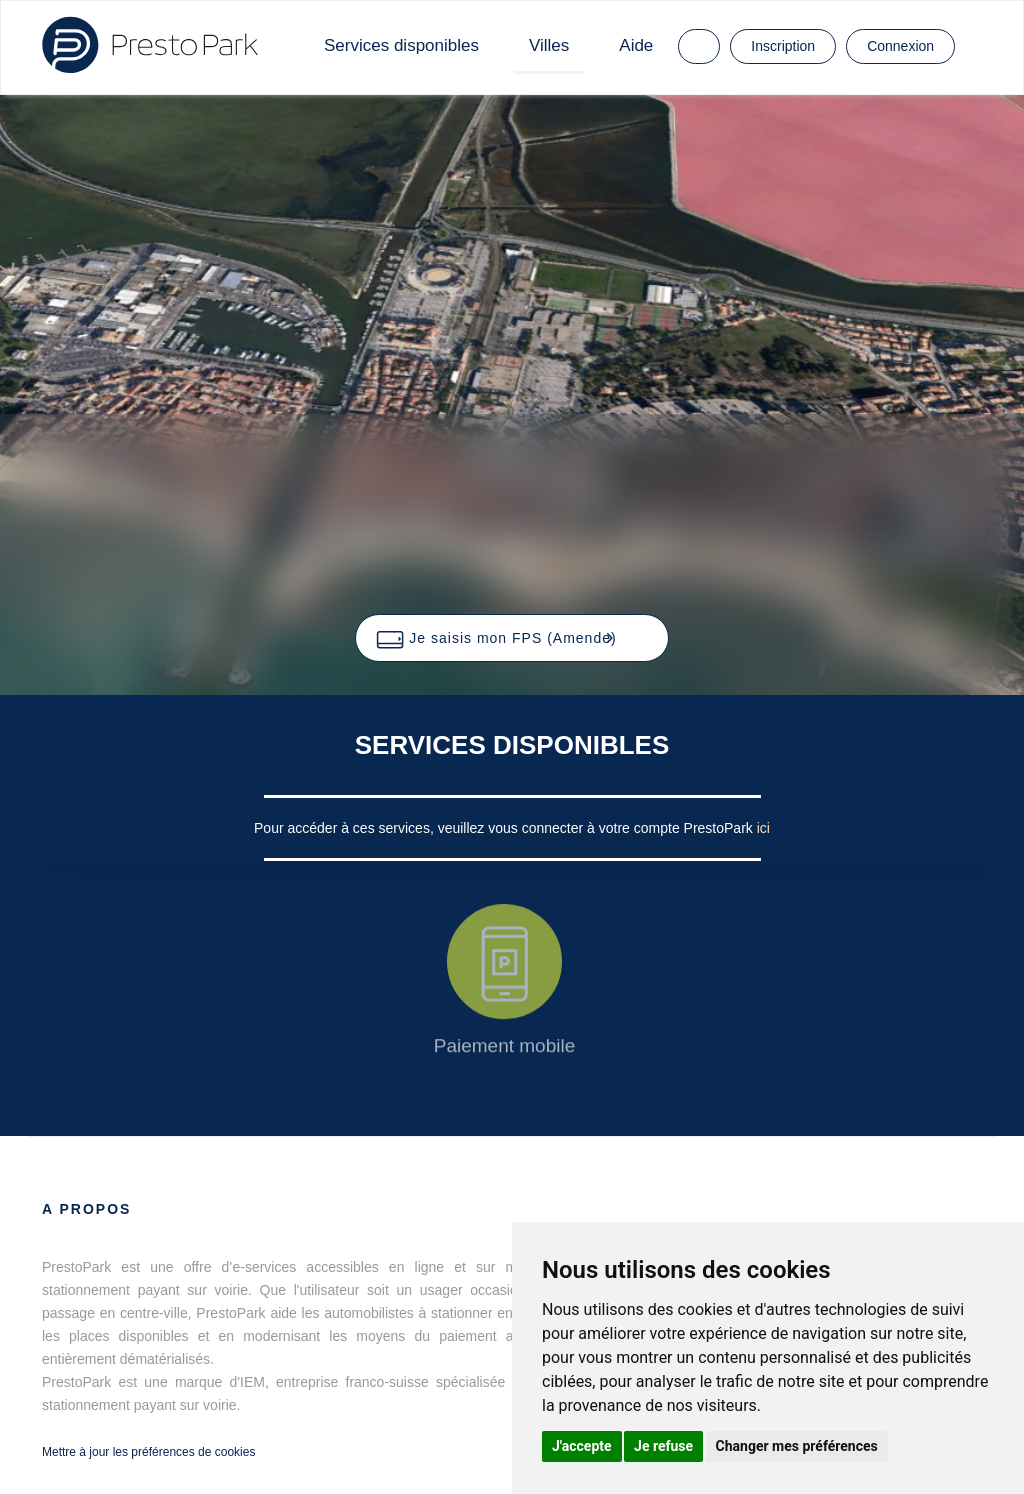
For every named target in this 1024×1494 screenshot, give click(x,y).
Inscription (783, 46)
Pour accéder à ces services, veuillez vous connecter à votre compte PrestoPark (505, 828)
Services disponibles (401, 45)
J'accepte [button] (582, 1446)
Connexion (900, 46)
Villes (549, 45)
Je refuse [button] (663, 1446)
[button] (511, 638)
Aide (636, 45)
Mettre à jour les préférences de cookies (148, 1452)
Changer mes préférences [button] (797, 1446)
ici (763, 828)
